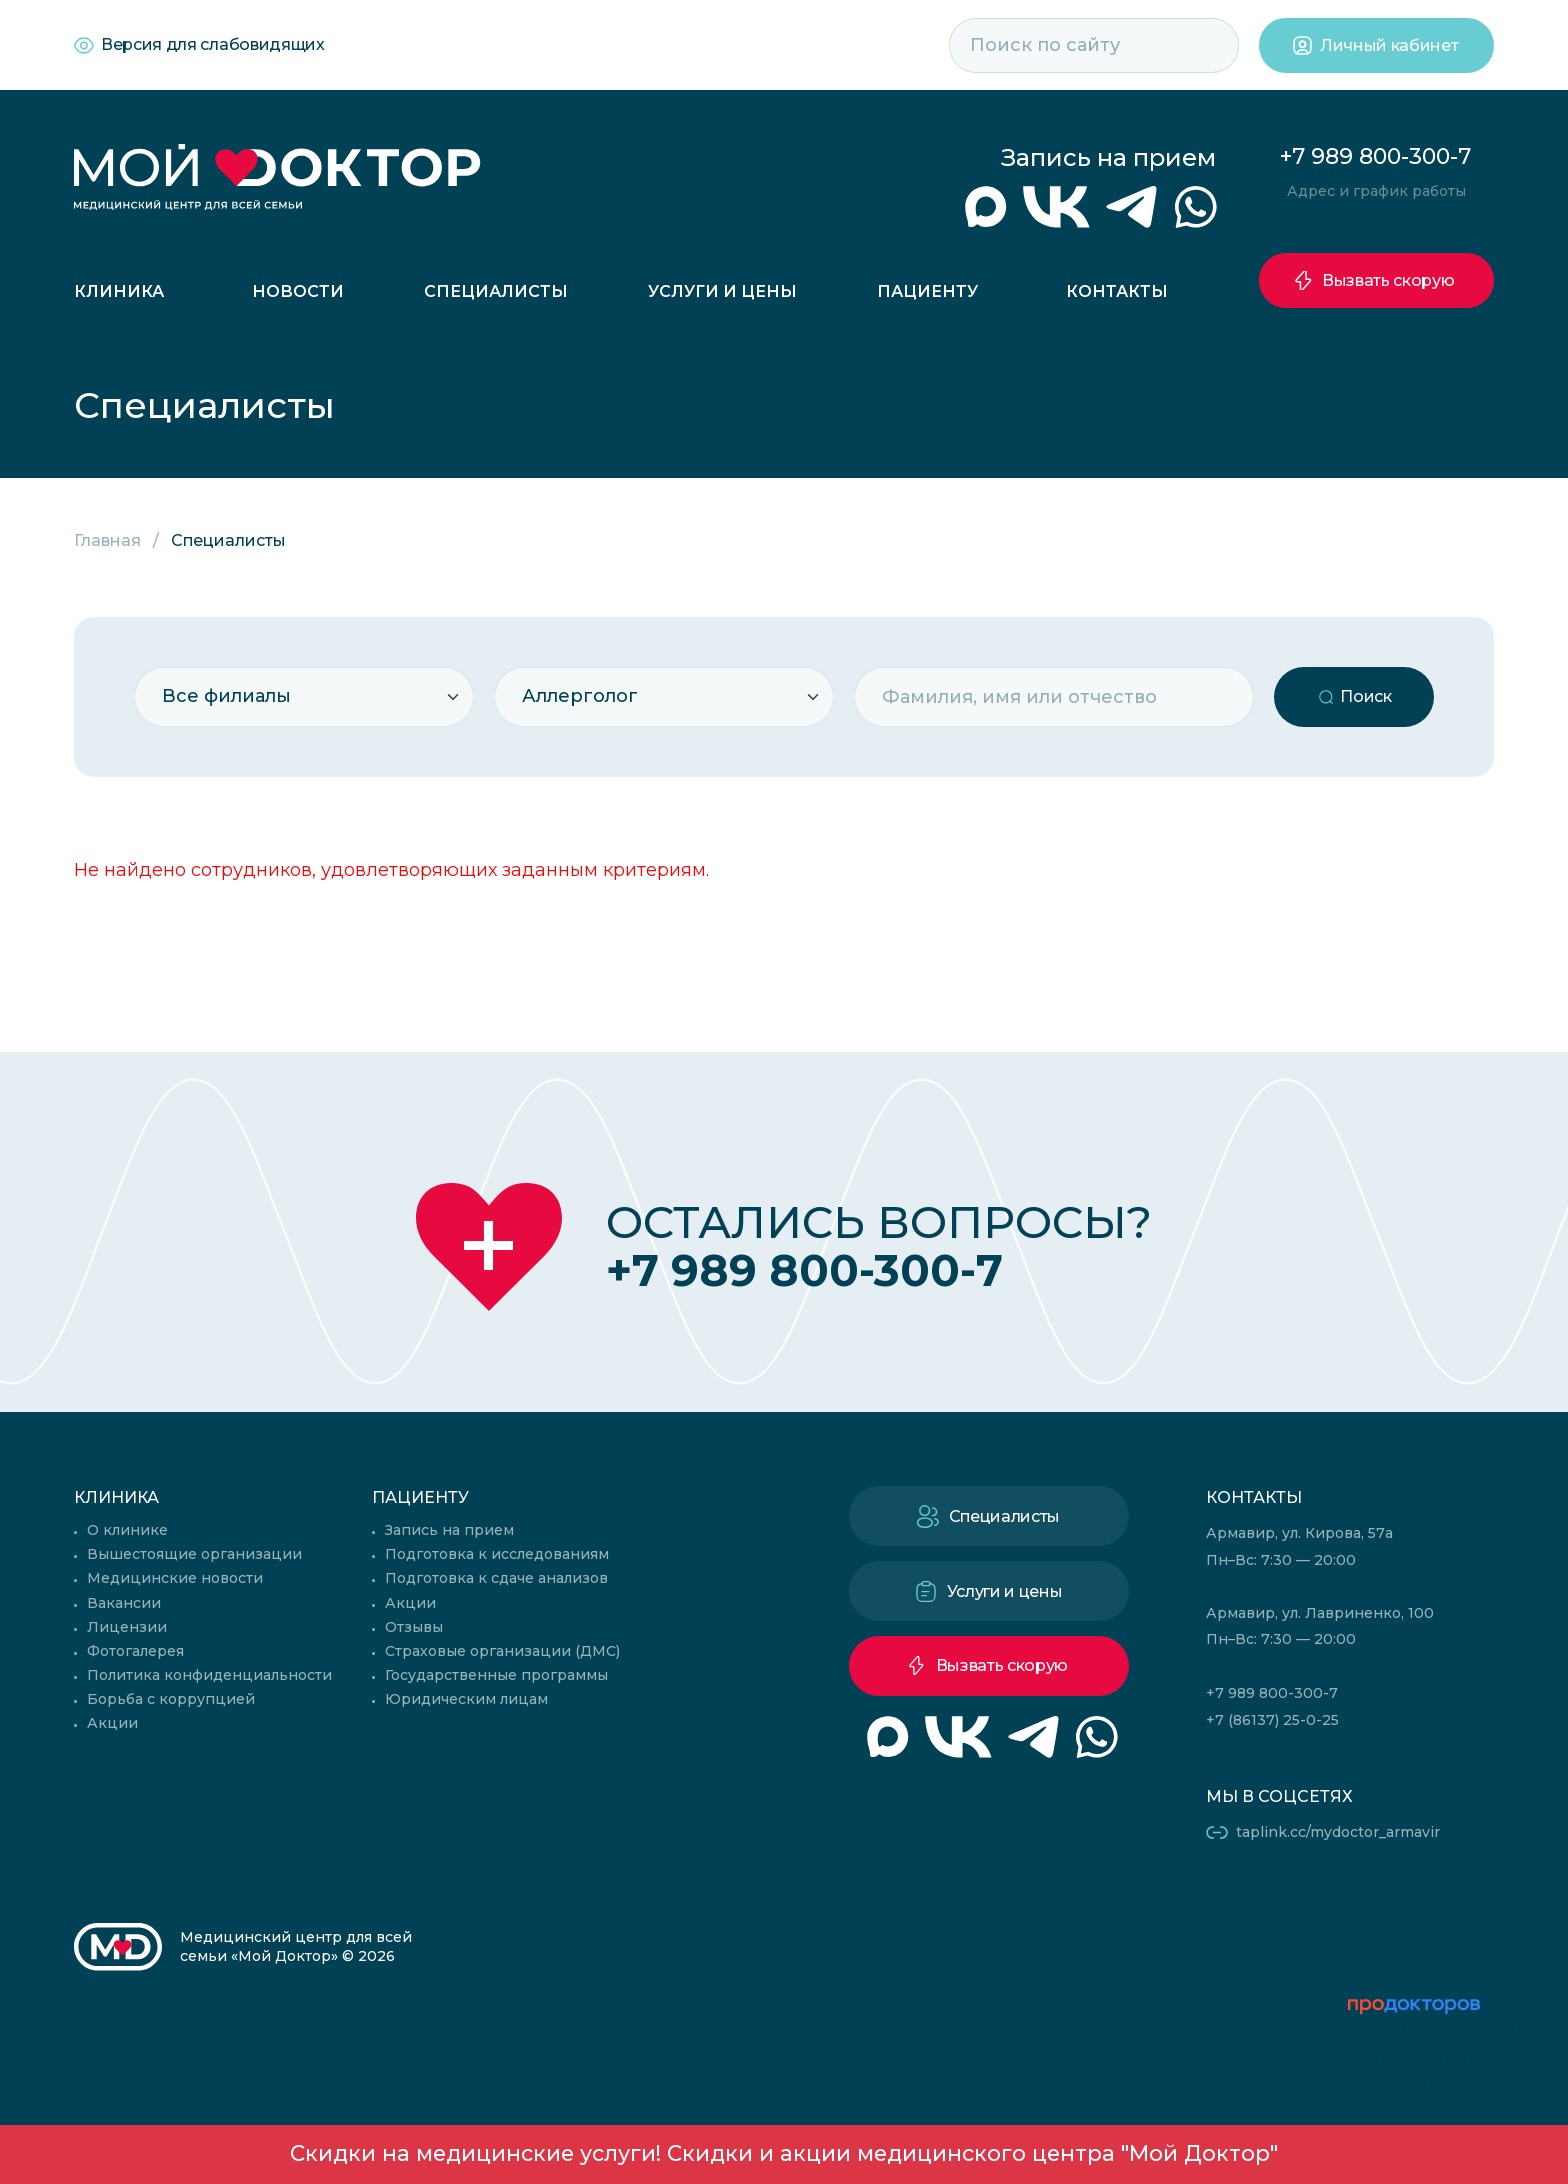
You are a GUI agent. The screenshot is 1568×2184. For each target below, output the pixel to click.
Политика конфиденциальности (209, 1675)
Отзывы (414, 1627)
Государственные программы (496, 1675)
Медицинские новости (175, 1578)
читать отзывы (1415, 2085)
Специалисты (496, 291)
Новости (298, 291)
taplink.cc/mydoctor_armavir (1338, 1832)
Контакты (1117, 291)
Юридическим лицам (466, 1699)
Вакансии (124, 1603)
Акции (112, 1723)
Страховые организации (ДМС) (502, 1651)
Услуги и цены (722, 291)
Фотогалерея (135, 1651)
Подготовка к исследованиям (497, 1554)
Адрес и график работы (1376, 191)
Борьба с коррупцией (171, 1699)
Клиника (119, 291)
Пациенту (927, 291)
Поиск (1365, 696)
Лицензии (127, 1627)
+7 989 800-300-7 (1375, 156)
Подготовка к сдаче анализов (496, 1578)
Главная (107, 540)
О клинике (127, 1530)
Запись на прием (1108, 157)
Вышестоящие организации (194, 1554)
